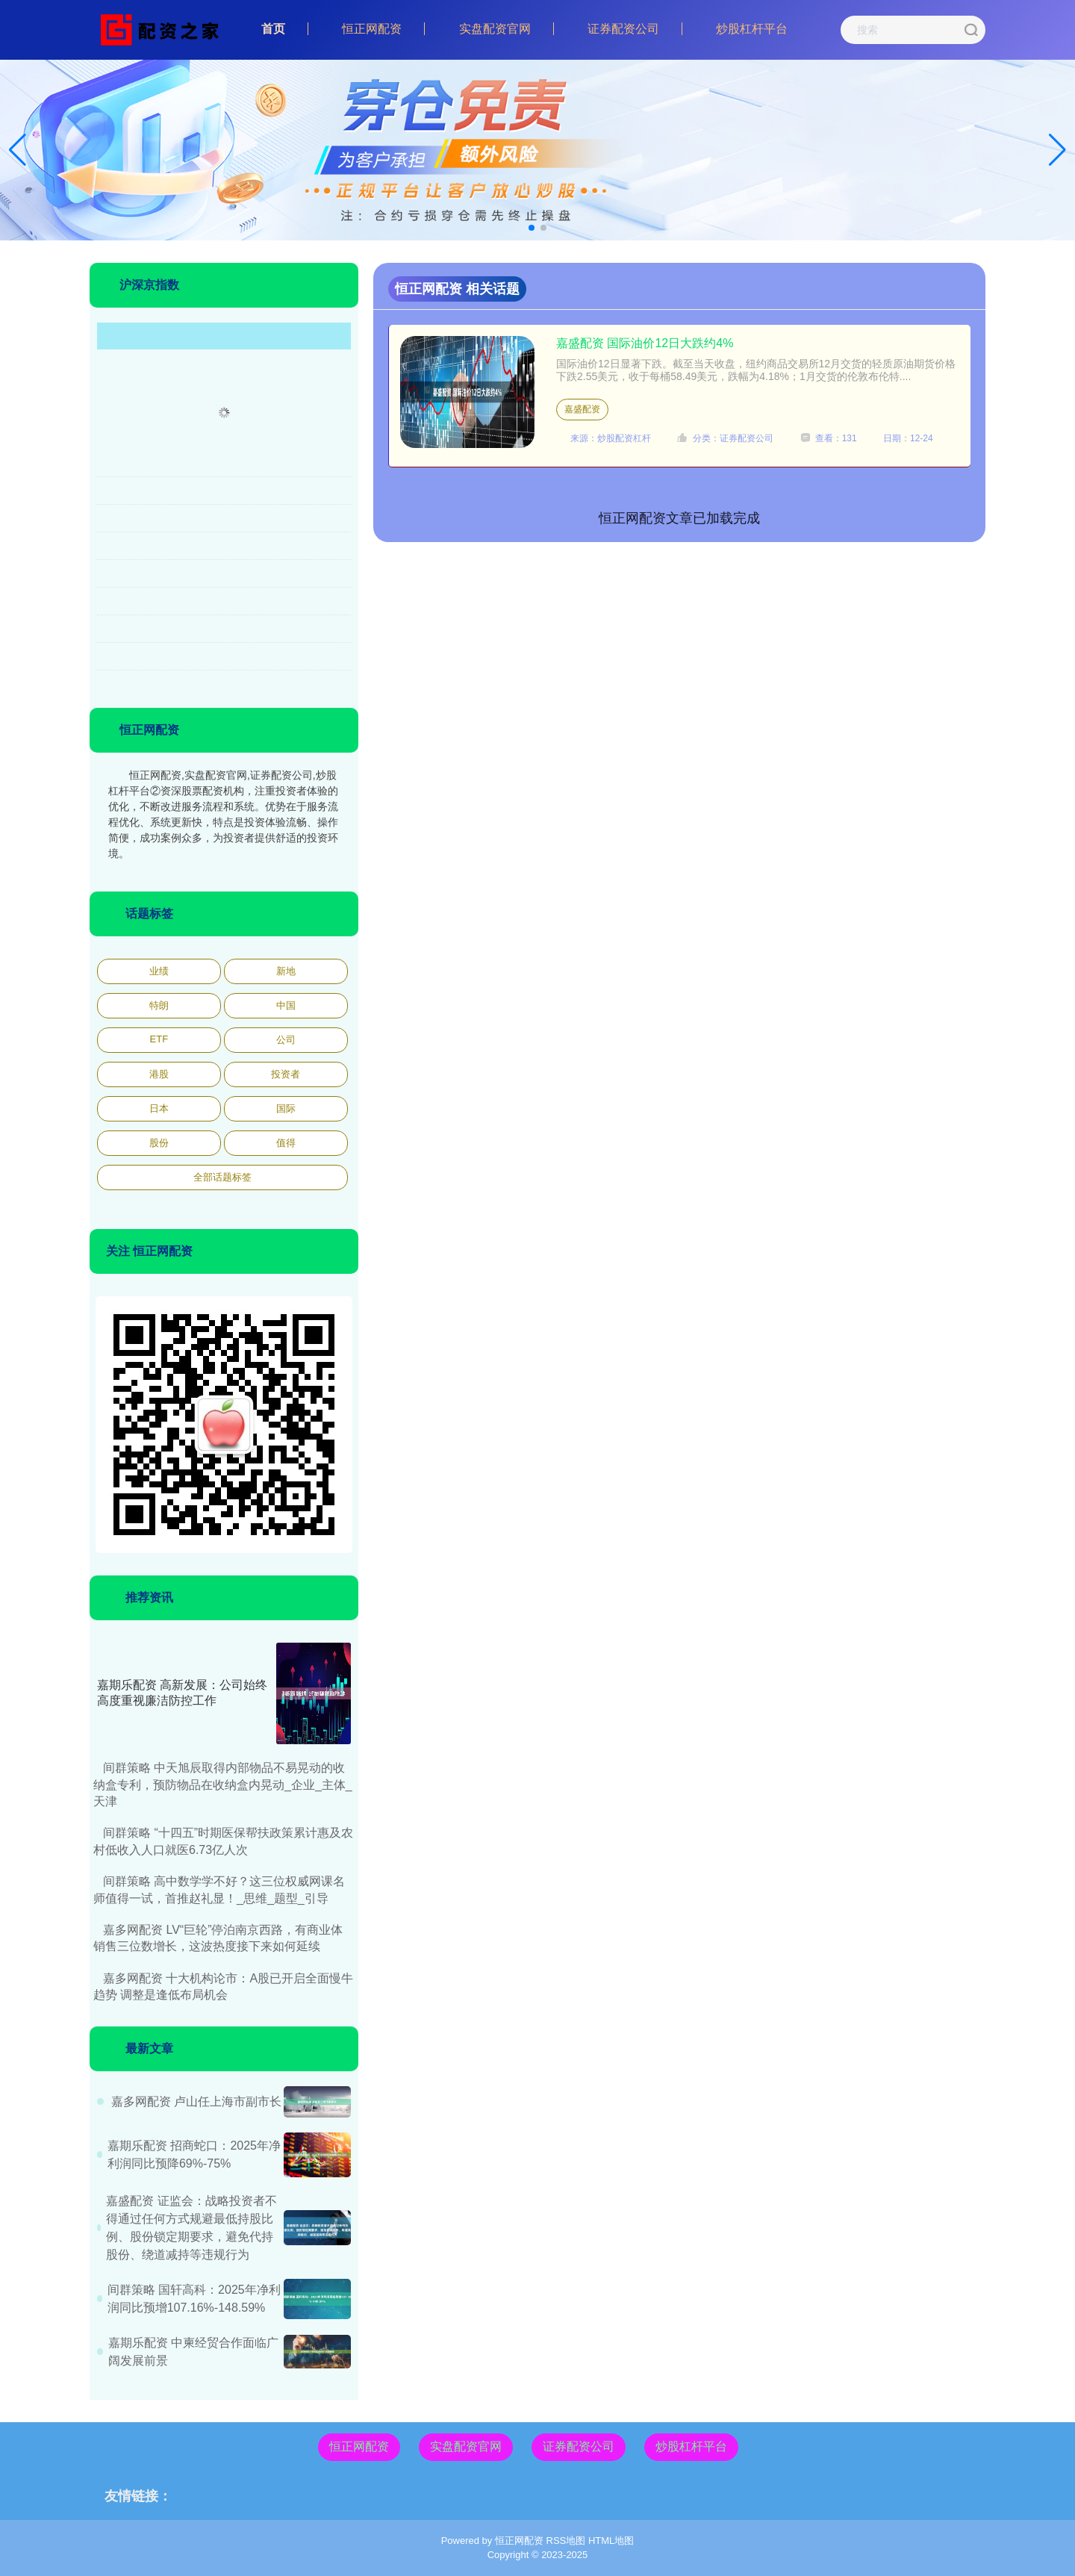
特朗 (159, 1005)
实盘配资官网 (495, 28)
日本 (159, 1108)
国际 (286, 1108)
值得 (286, 1142)
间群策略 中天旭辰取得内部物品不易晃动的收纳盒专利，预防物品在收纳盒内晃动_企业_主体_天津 (222, 1784)
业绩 (159, 971)
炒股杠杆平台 (752, 28)
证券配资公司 (623, 28)
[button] (1057, 150)
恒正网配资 (372, 28)
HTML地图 (611, 2540)
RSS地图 (566, 2540)
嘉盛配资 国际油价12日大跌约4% (644, 343)
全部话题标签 (222, 1177)
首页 (273, 28)
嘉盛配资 (582, 409)
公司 (286, 1039)
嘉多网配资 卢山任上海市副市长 (196, 2101)
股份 (159, 1142)
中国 (286, 1005)
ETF (159, 1039)
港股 (159, 1074)
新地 (286, 971)
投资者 (285, 1074)
